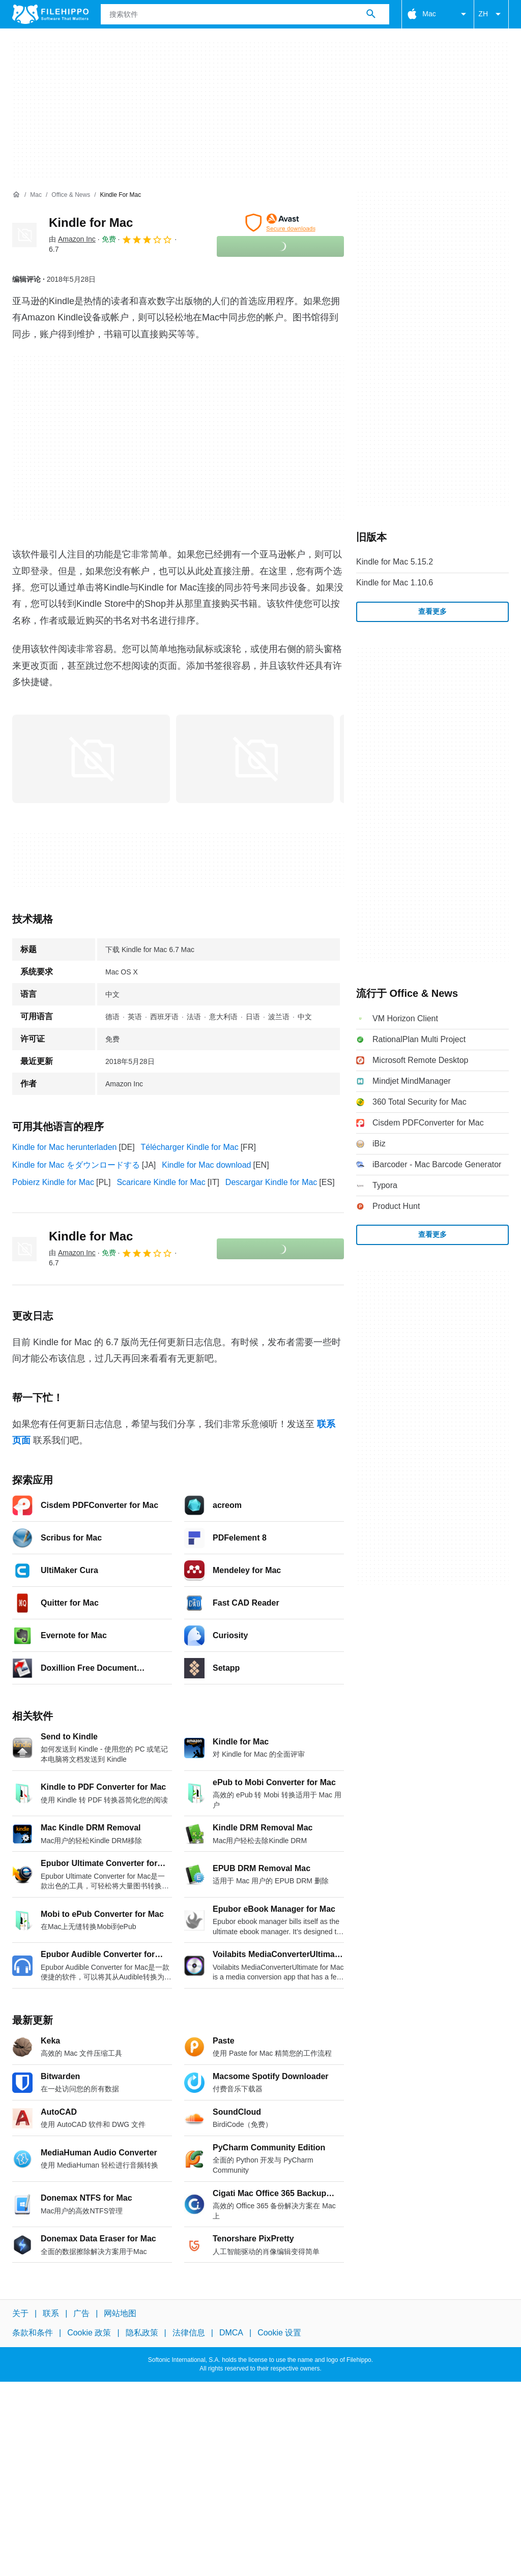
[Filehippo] (50, 14)
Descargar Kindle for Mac (271, 1182)
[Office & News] (70, 195)
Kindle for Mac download (206, 1165)
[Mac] (36, 195)
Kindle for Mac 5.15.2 (394, 561)
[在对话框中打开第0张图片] (91, 759)
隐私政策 (142, 2333)
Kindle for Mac (91, 222)
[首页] (16, 194)
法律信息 (188, 2333)
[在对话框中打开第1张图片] (255, 759)
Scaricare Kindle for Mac (161, 1182)
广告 (81, 2313)
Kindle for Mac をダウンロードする (76, 1165)
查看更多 (432, 611)
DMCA (231, 2333)
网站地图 (120, 2313)
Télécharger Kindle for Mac (190, 1147)
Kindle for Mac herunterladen (64, 1147)
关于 (20, 2313)
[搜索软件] (371, 14)
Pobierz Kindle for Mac (53, 1182)
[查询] (245, 14)
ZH (491, 14)
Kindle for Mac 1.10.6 (394, 582)
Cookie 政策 (89, 2333)
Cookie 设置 (279, 2333)
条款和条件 (32, 2333)
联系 (51, 2313)
